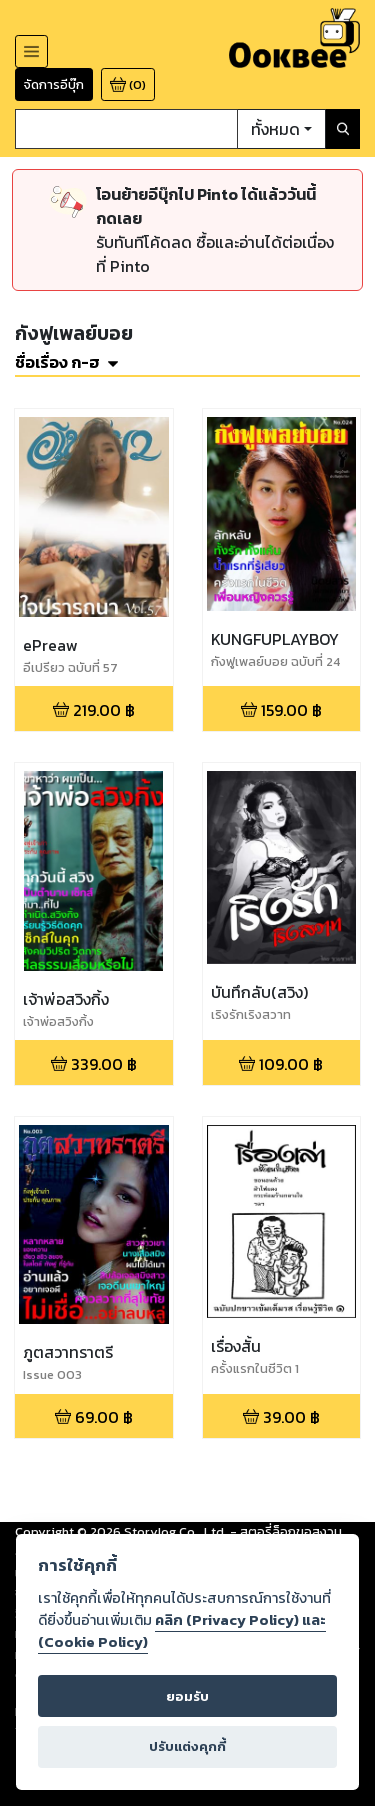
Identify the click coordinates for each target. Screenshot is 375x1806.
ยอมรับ (187, 1696)
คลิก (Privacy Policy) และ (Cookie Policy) (182, 1631)
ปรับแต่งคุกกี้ (187, 1746)
